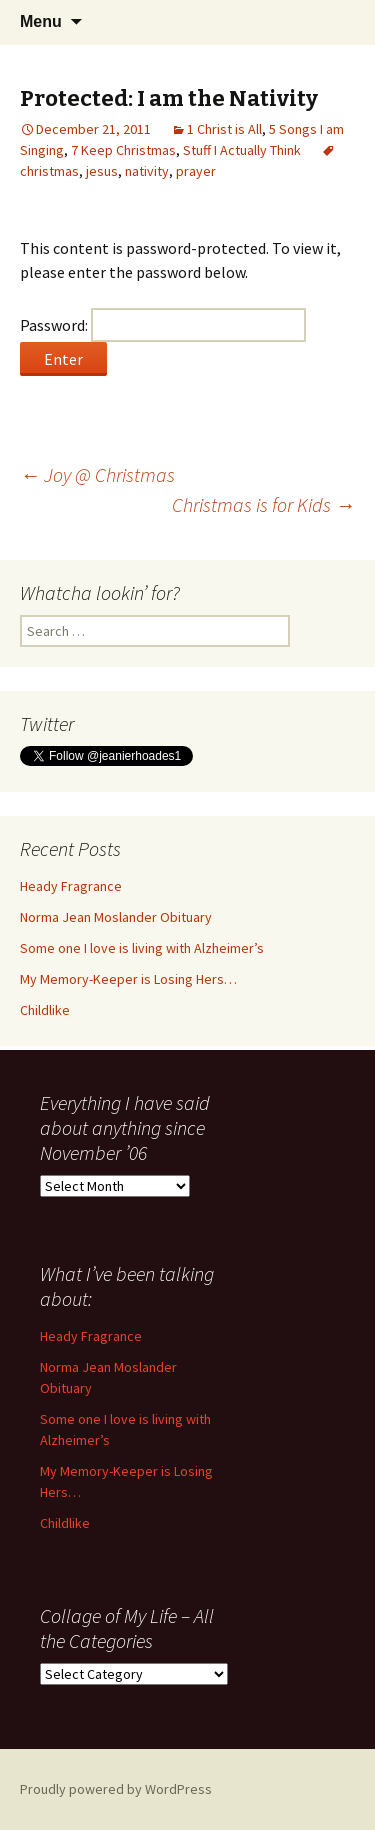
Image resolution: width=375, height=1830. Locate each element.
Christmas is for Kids (263, 504)
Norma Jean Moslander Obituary (116, 917)
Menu (41, 21)
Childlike (45, 1010)
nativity (147, 171)
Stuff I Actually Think (242, 150)
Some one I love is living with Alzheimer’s (142, 948)
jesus (102, 171)
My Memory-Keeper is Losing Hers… (128, 979)
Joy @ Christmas (97, 474)
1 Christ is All (224, 129)
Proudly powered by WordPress (116, 1789)
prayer (196, 171)
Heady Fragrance (71, 886)
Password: (163, 325)
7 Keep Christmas (123, 150)
